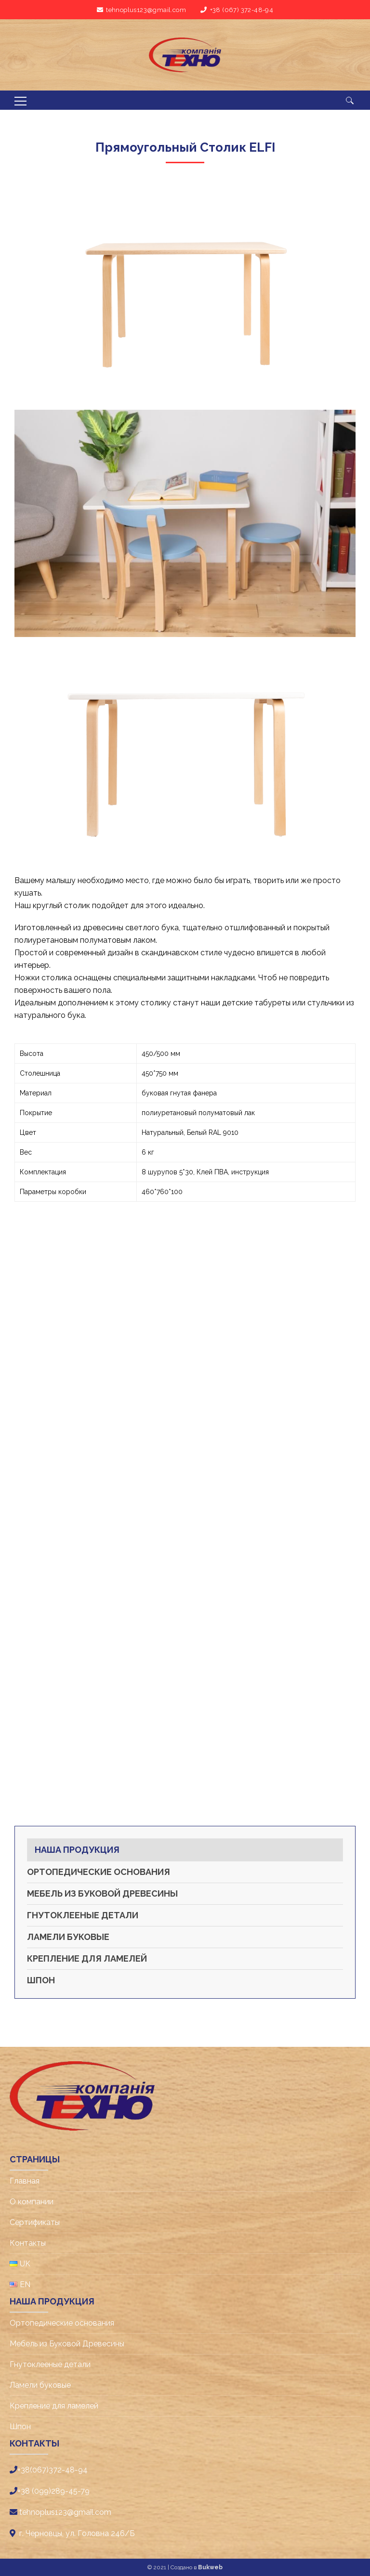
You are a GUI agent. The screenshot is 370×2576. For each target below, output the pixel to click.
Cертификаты (35, 2222)
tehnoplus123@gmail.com (146, 9)
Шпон (41, 1980)
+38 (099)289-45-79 (53, 2491)
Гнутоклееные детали (82, 1915)
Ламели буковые (68, 1937)
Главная (25, 2181)
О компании (31, 2201)
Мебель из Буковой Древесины (102, 1893)
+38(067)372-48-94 (52, 2469)
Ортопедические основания (98, 1872)
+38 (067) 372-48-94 (242, 9)
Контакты (28, 2243)
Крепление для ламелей (87, 1958)
